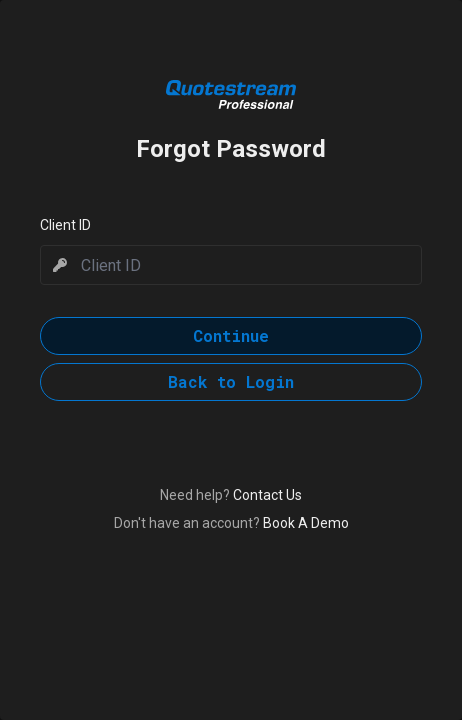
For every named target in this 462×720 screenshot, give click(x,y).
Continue (231, 335)
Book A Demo (306, 523)
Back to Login (231, 381)
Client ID (65, 225)
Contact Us (267, 495)
